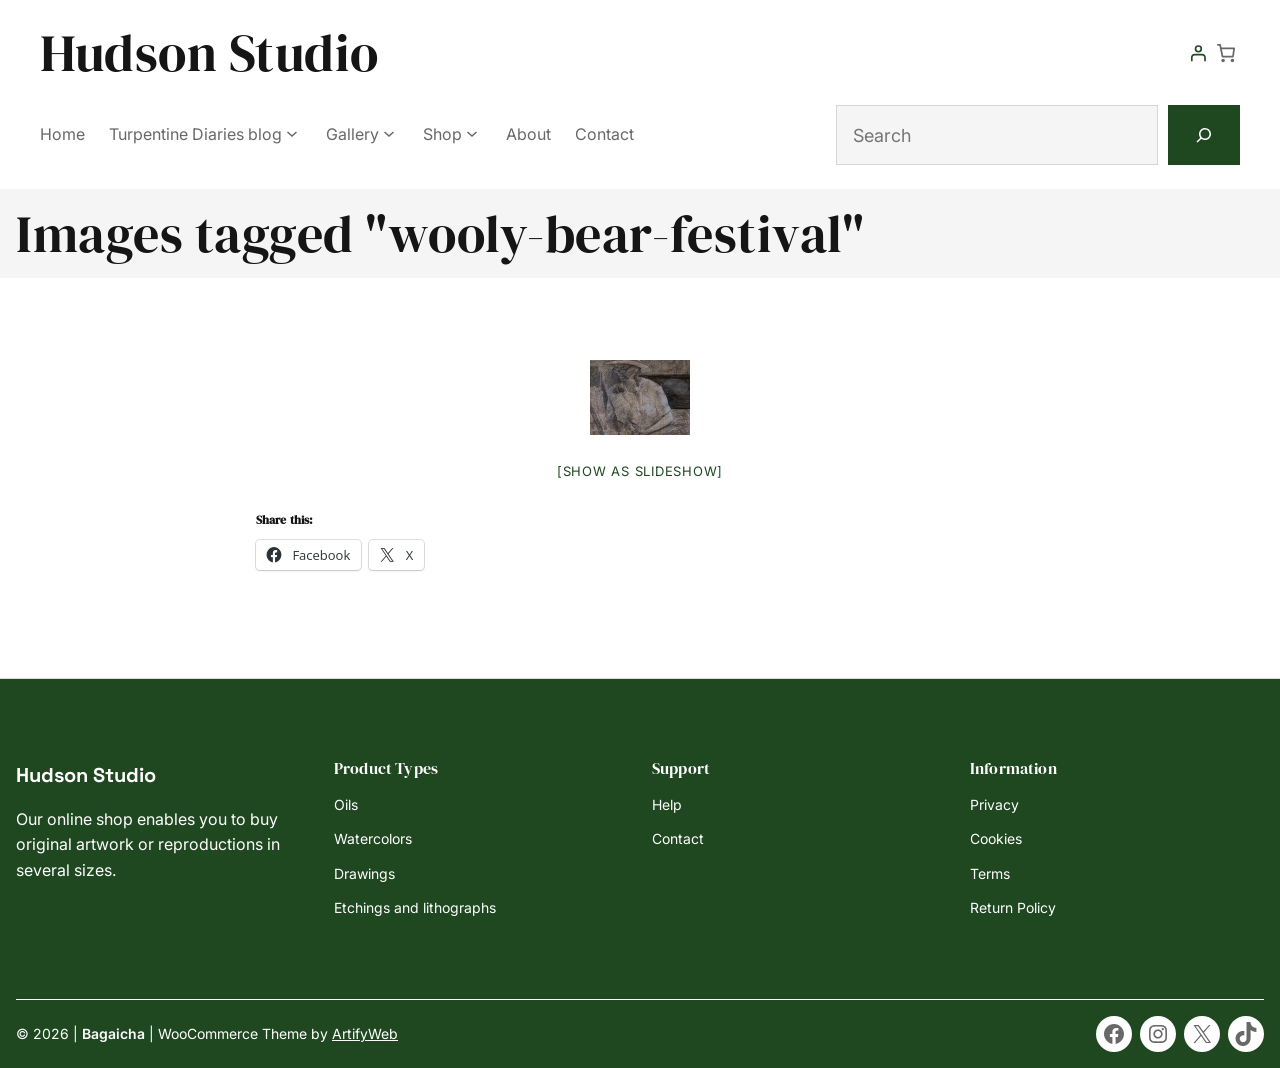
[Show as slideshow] (640, 471)
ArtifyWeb (365, 1033)
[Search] (1204, 135)
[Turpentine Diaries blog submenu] (292, 133)
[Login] (1198, 53)
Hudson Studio (209, 52)
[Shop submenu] (472, 133)
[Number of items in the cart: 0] (1226, 53)
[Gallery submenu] (389, 133)
